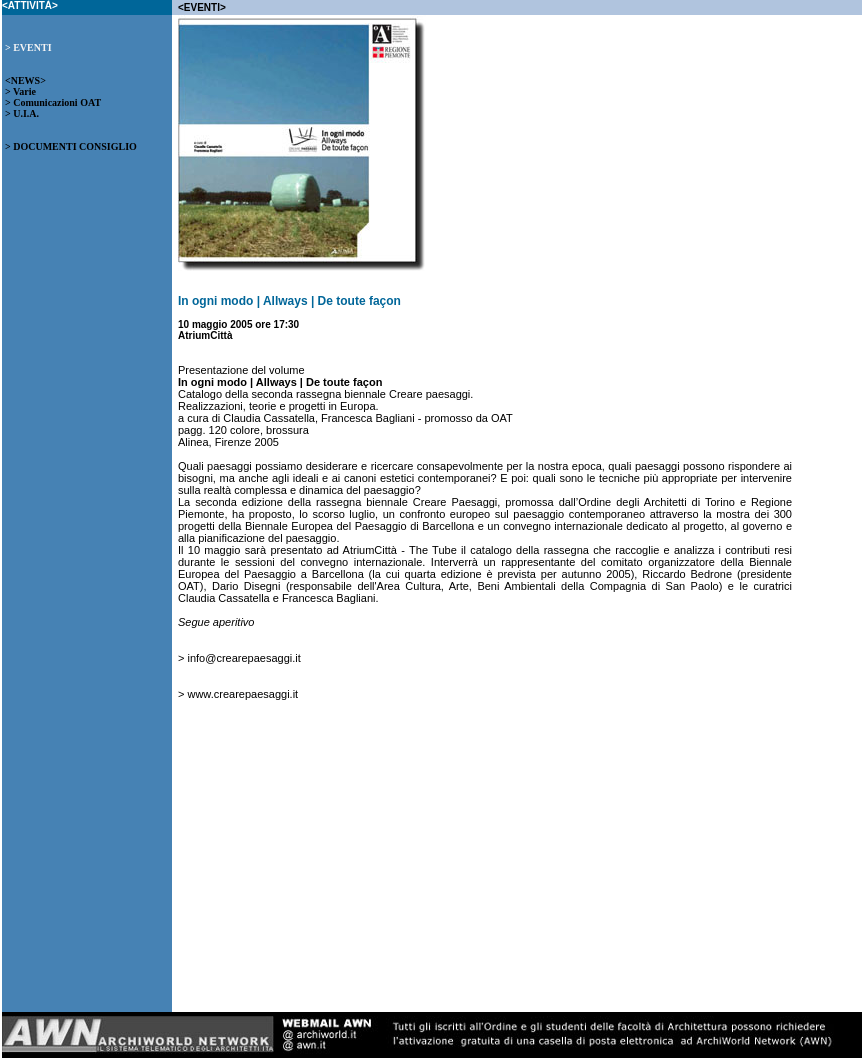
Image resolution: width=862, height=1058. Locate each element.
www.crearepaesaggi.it (242, 694)
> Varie (20, 91)
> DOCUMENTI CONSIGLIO (71, 146)
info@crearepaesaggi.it (243, 658)
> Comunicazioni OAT (53, 102)
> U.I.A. (22, 113)
